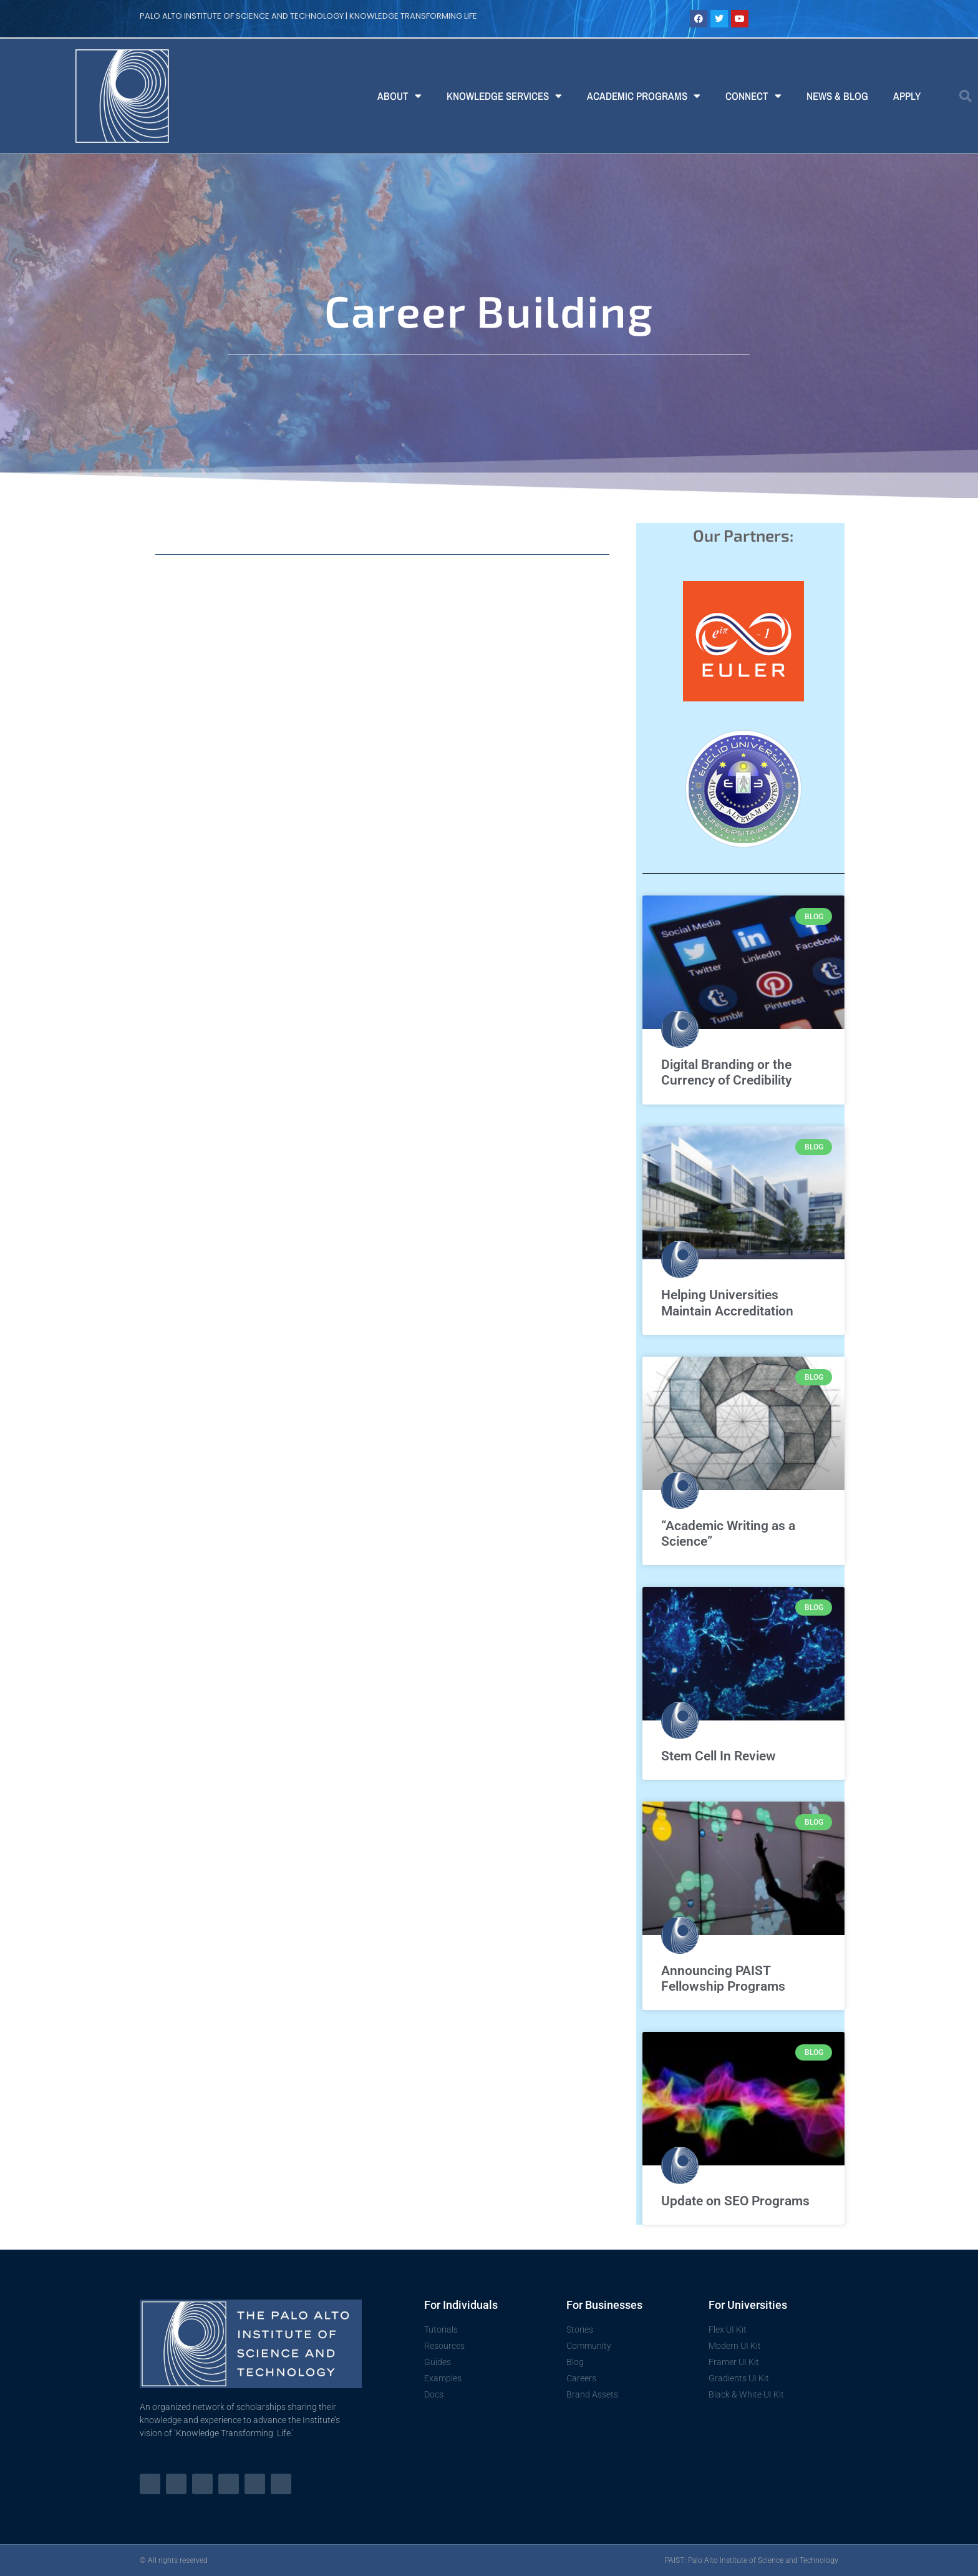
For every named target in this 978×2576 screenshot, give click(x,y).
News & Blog (837, 96)
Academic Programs (643, 95)
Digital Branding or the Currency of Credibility (726, 1072)
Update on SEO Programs (735, 2200)
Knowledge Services (504, 95)
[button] (965, 96)
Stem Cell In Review (718, 1756)
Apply (907, 96)
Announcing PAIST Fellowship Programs (723, 1978)
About (399, 95)
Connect (753, 95)
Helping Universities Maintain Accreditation (727, 1302)
